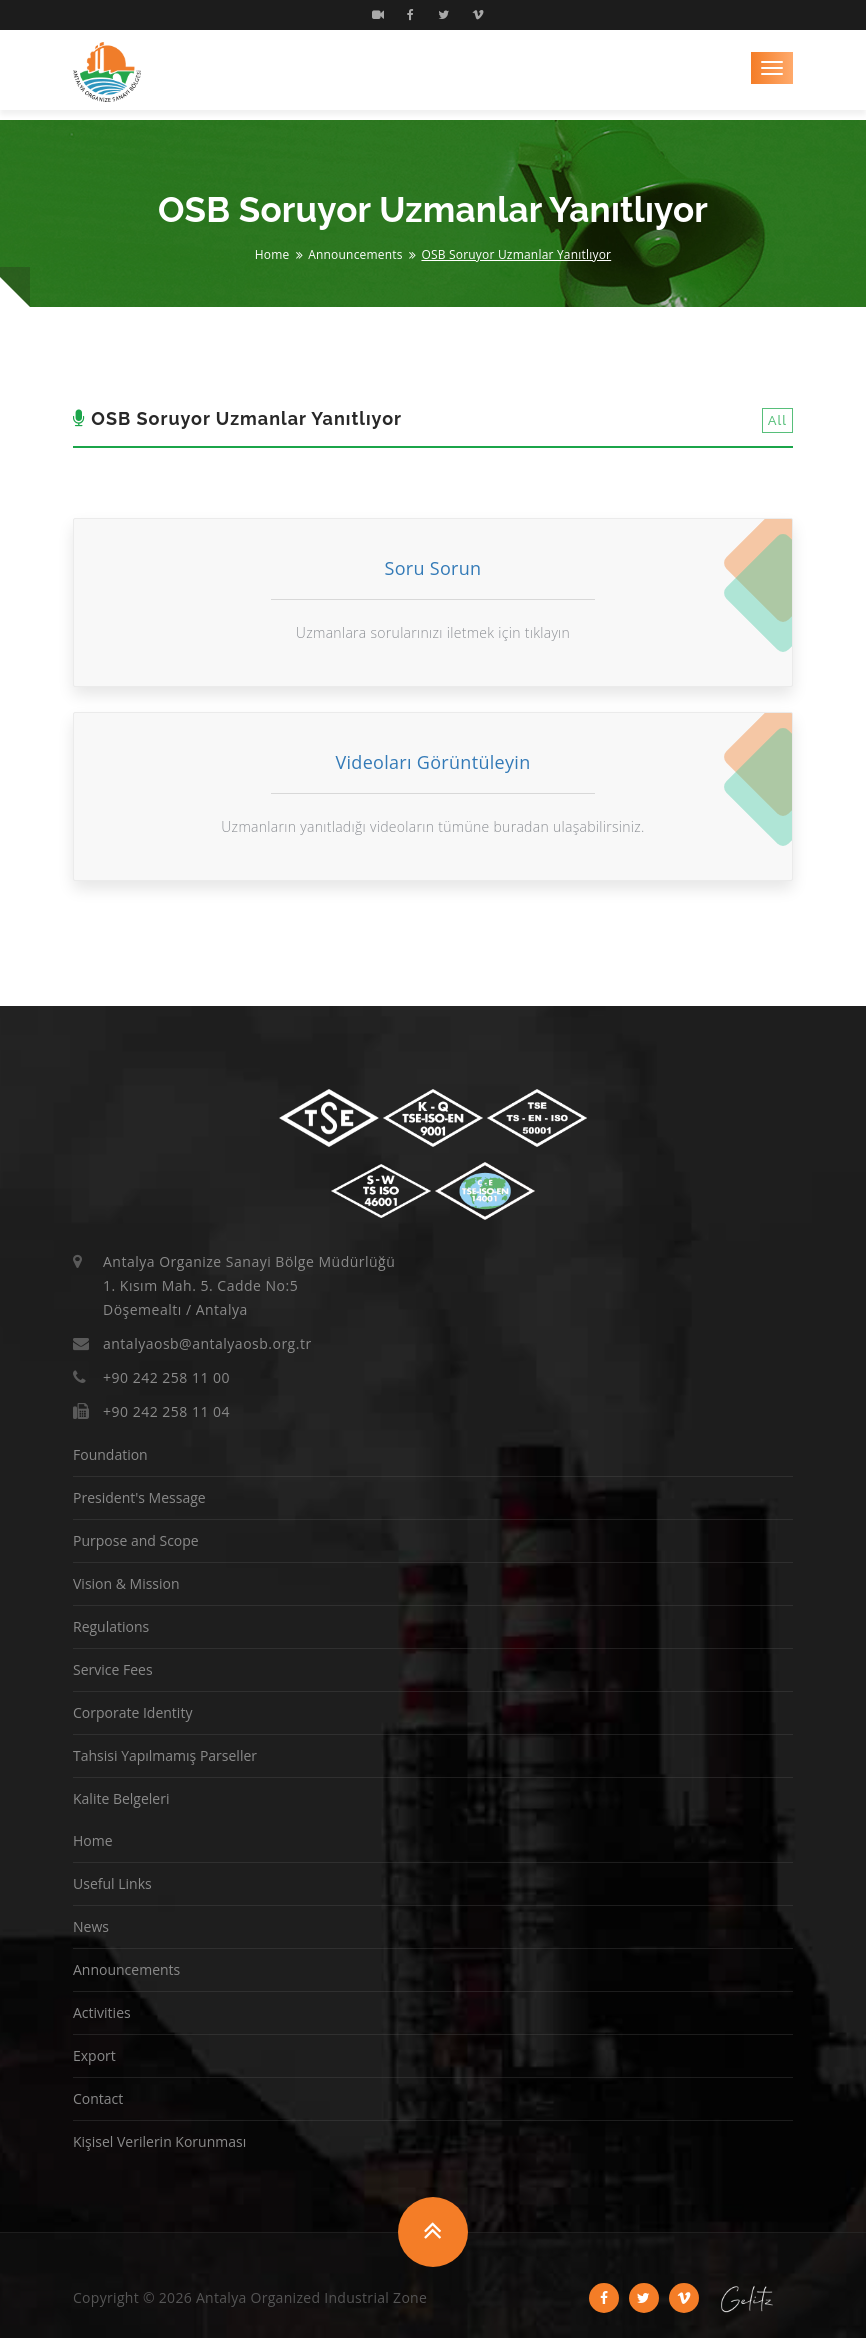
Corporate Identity (132, 1712)
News (91, 1926)
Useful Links (112, 1883)
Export (94, 2055)
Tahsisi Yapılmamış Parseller (165, 1755)
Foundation (110, 1454)
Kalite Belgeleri (121, 1798)
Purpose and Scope (136, 1540)
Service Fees (113, 1669)
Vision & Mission (126, 1583)
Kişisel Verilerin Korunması (159, 2141)
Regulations (111, 1626)
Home (272, 254)
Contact (98, 2098)
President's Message (139, 1497)
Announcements (355, 254)
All (777, 420)
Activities (102, 2012)
